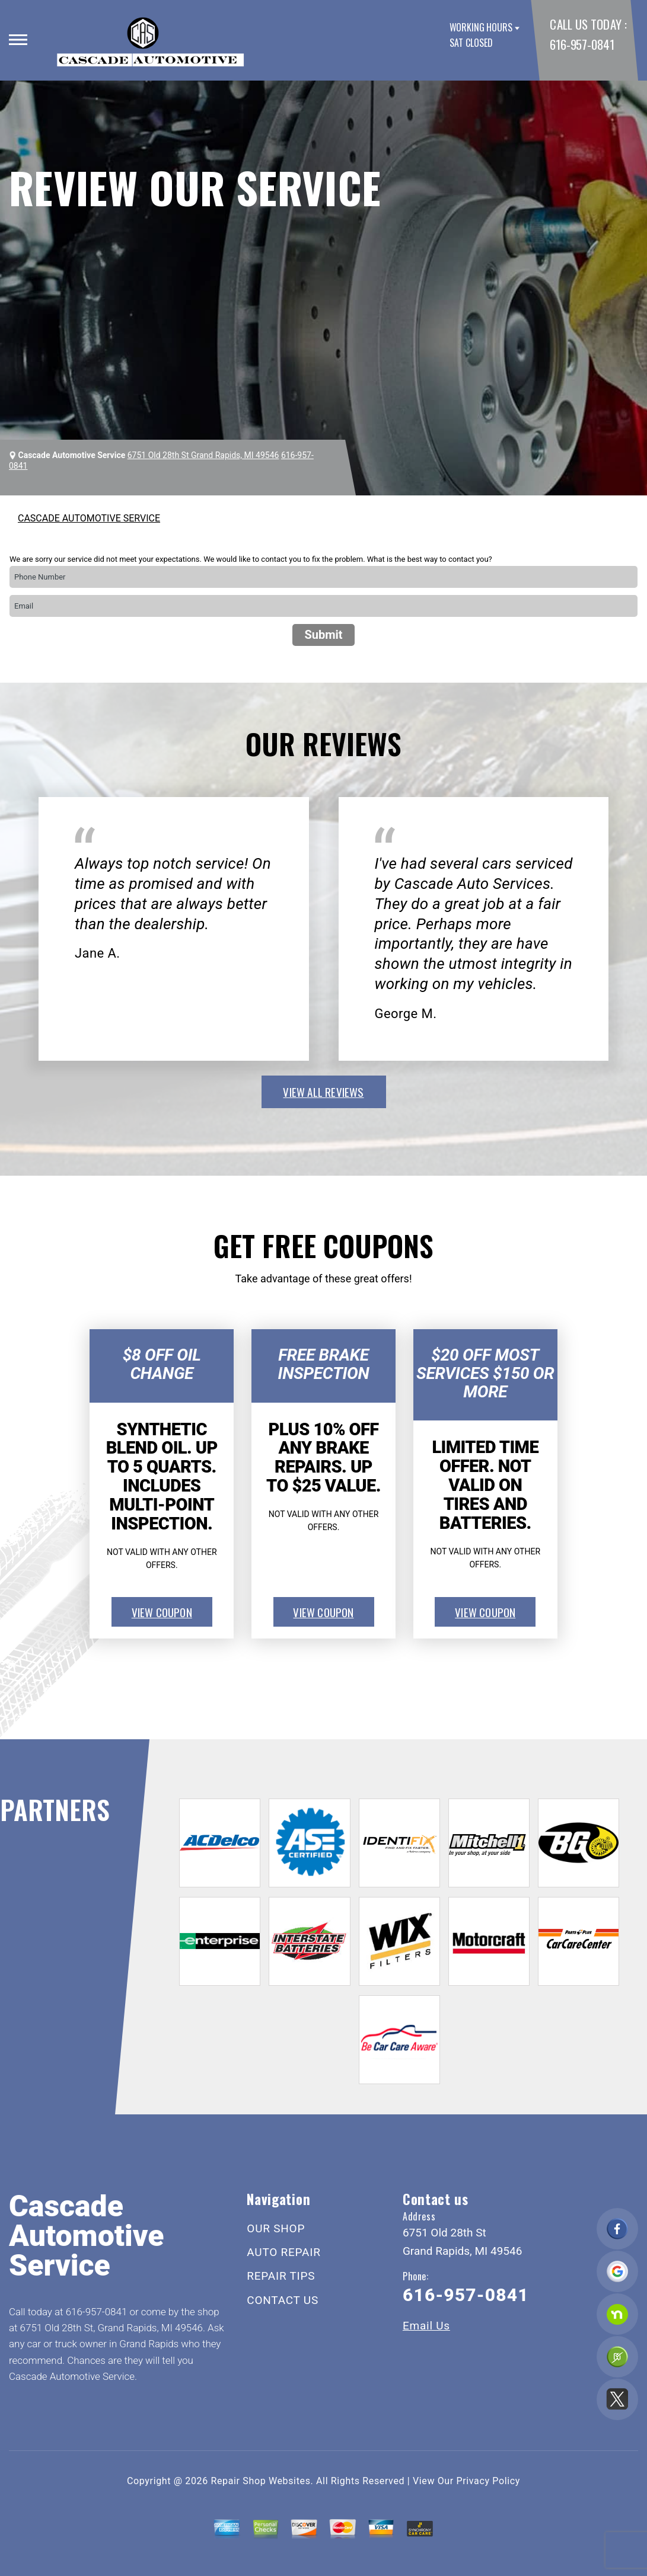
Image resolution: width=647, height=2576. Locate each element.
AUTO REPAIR (283, 2252)
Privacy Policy (488, 2481)
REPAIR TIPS (281, 2276)
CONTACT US (282, 2300)
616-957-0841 (582, 44)
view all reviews (323, 1091)
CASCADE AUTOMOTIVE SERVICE (89, 518)
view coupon (162, 1612)
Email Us (426, 2325)
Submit (323, 635)
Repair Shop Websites (261, 2481)
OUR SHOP (276, 2228)
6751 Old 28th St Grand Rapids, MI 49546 (203, 455)
